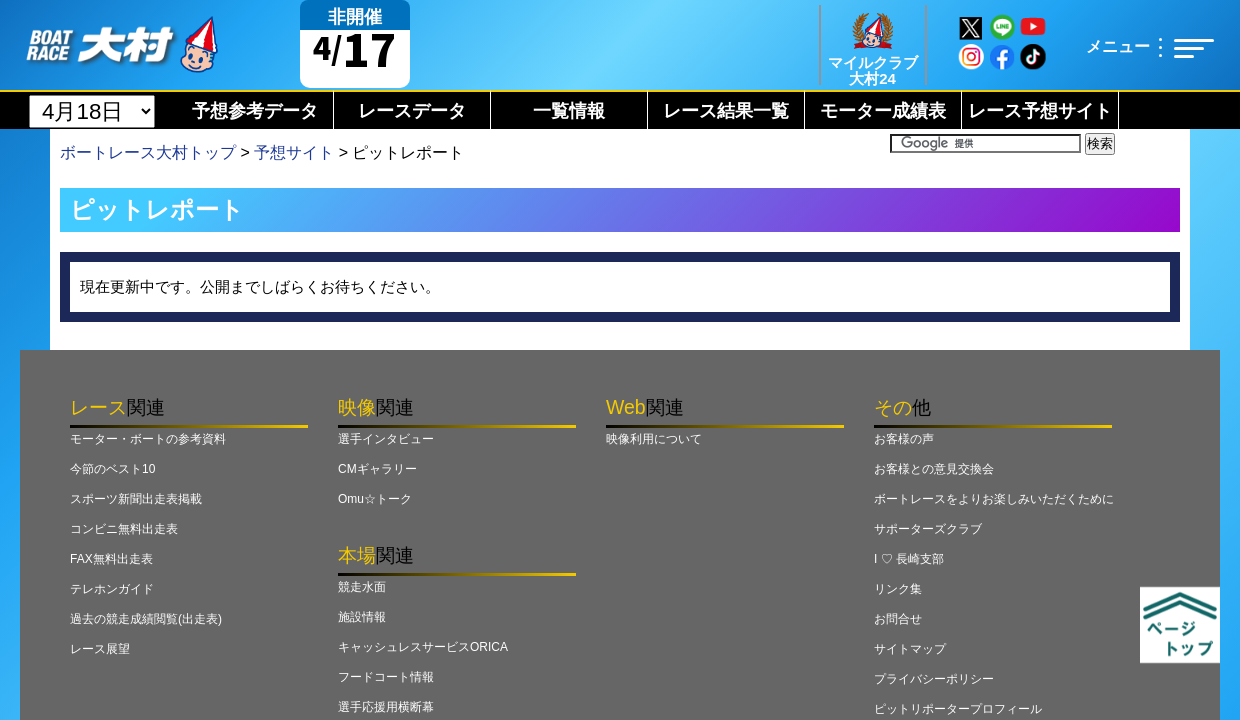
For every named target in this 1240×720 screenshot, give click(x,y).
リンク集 (898, 589)
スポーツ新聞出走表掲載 (136, 499)
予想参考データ (255, 111)
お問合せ (898, 619)
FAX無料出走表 (111, 559)
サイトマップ (910, 649)
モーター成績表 (883, 111)
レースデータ (412, 111)
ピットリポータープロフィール (958, 709)
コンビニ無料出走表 (124, 529)
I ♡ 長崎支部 (909, 559)
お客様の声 (904, 439)
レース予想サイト (1040, 111)
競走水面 (362, 587)
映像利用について (654, 439)
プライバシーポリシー (934, 679)
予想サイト (294, 152)
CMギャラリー (377, 469)
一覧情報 (569, 111)
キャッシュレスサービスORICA (423, 647)
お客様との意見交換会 (934, 469)
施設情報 (362, 617)
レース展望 (100, 649)
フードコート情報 (386, 677)
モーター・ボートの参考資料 (148, 439)
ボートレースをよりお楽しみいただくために (994, 499)
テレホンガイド (112, 589)
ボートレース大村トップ (148, 152)
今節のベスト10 (112, 469)
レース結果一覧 (726, 111)
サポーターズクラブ (928, 529)
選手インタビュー (386, 439)
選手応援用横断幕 (386, 707)
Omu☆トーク (375, 499)
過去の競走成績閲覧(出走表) (146, 619)
